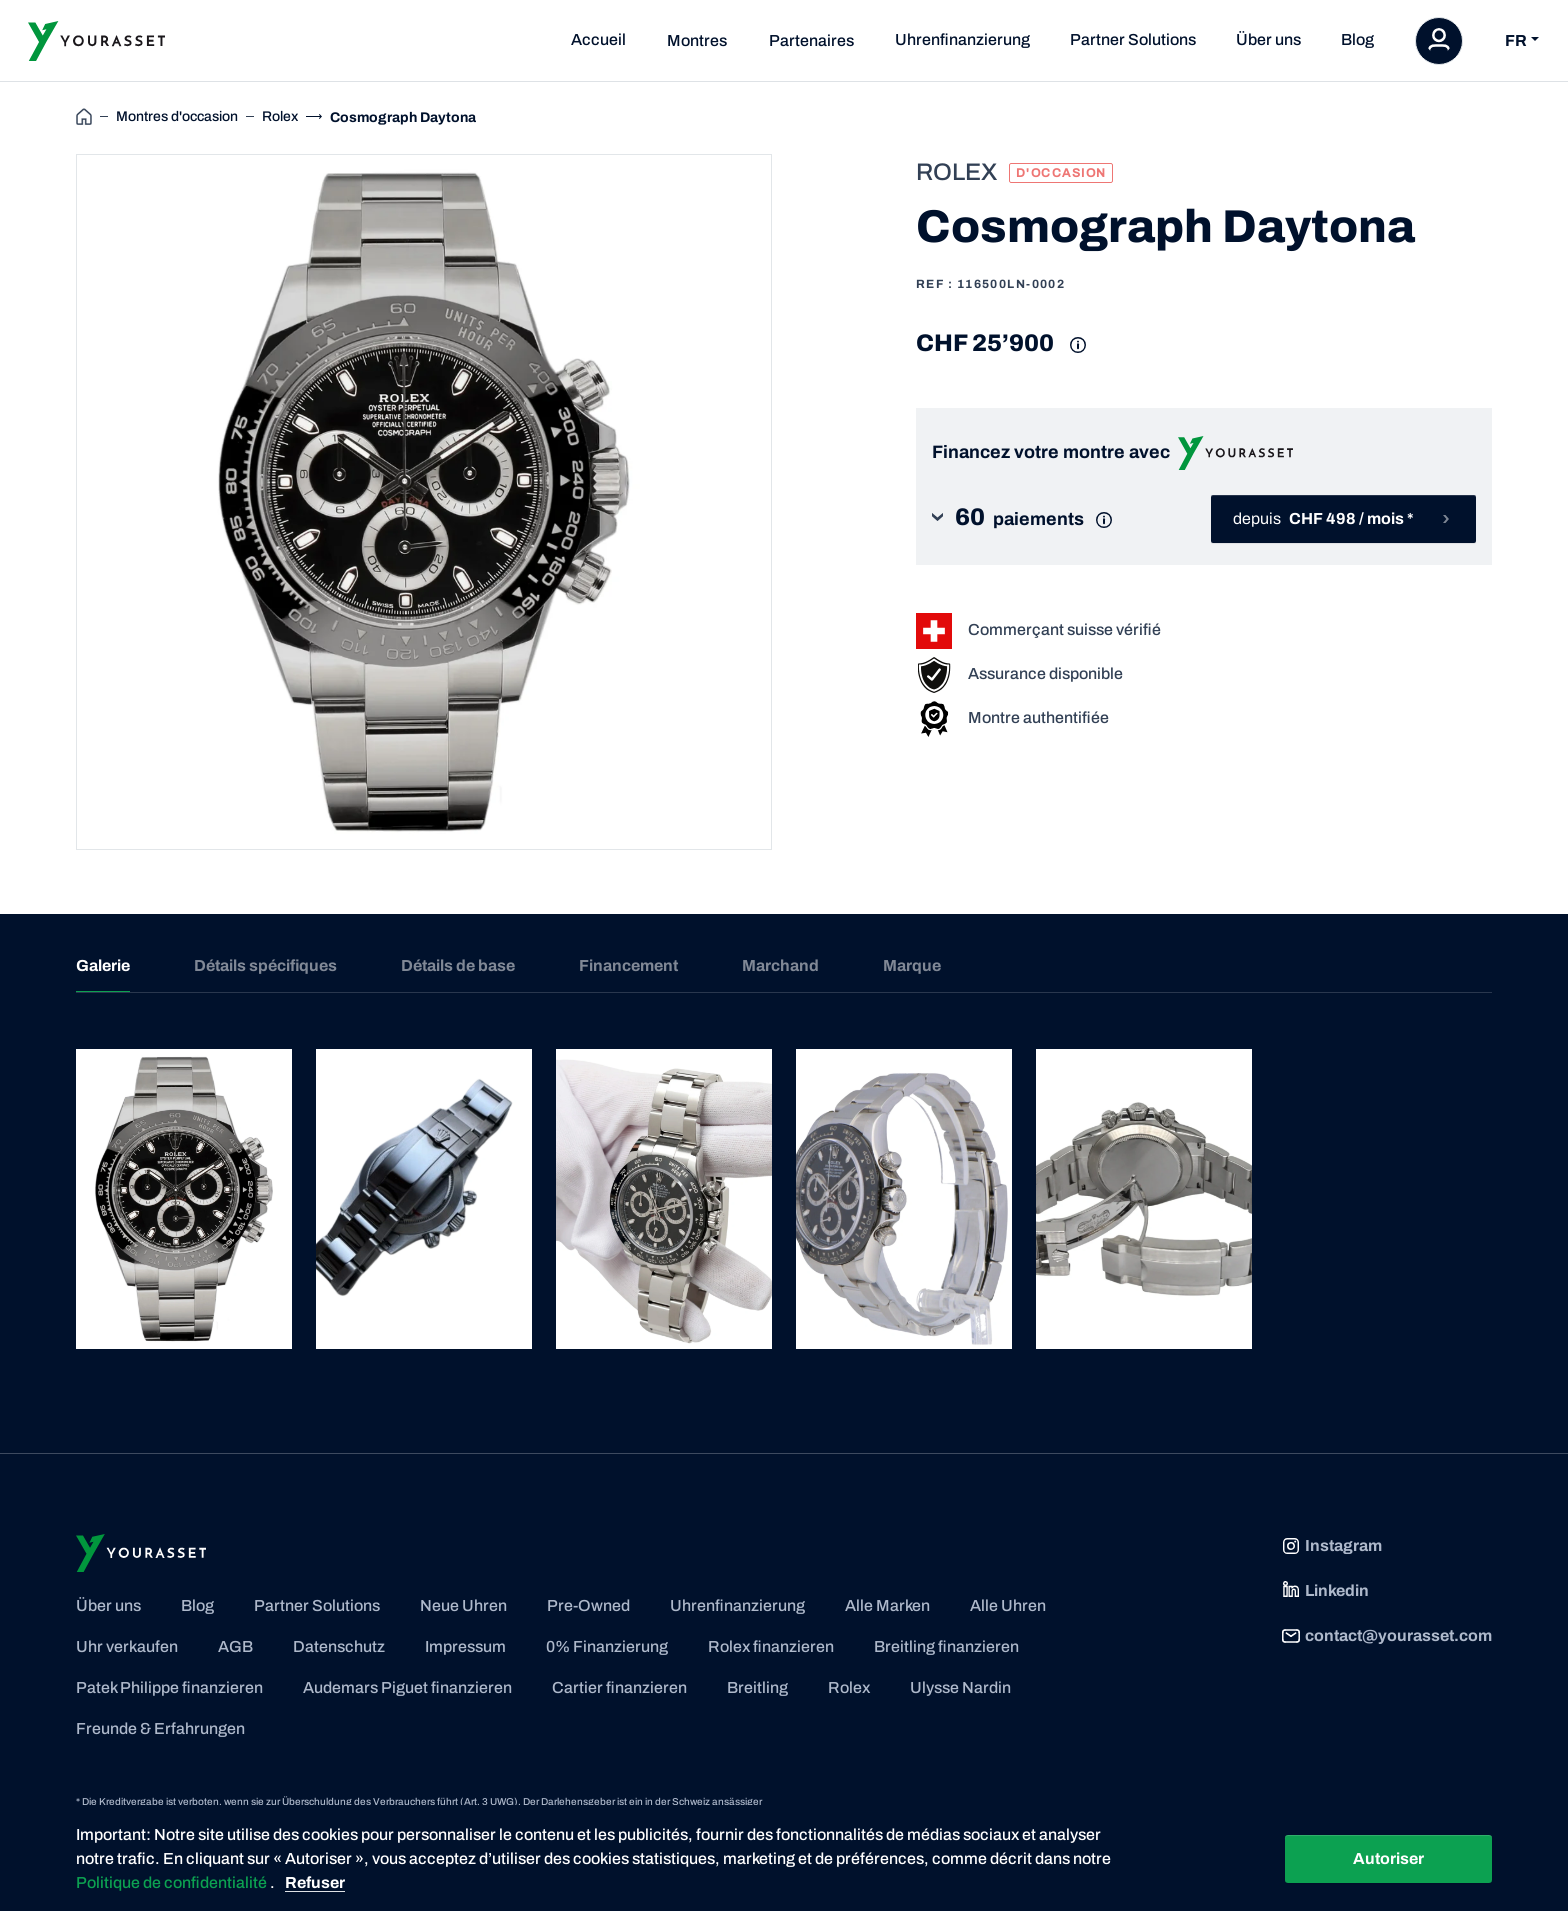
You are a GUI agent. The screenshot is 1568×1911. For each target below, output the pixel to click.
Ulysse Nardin (960, 1687)
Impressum (465, 1646)
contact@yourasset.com (1386, 1636)
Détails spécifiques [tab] (265, 965)
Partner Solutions (1133, 39)
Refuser (315, 1882)
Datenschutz (339, 1646)
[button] (1038, 519)
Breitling (757, 1687)
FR (1516, 40)
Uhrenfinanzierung (962, 39)
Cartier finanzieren (619, 1687)
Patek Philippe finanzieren (169, 1687)
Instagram (1331, 1546)
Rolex (849, 1687)
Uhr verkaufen (127, 1646)
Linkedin (1325, 1591)
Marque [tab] (912, 965)
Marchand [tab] (780, 965)
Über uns (1268, 39)
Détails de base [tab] (458, 965)
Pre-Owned (588, 1605)
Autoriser (1388, 1858)
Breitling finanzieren (946, 1646)
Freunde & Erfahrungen (160, 1728)
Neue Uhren (463, 1605)
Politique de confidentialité (173, 1882)
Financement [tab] (628, 965)
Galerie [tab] (103, 965)
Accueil (598, 39)
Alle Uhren (1008, 1605)
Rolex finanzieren (771, 1646)
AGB (235, 1646)
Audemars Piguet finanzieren (407, 1687)
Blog (1357, 39)
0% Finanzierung (607, 1646)
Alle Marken (887, 1605)
